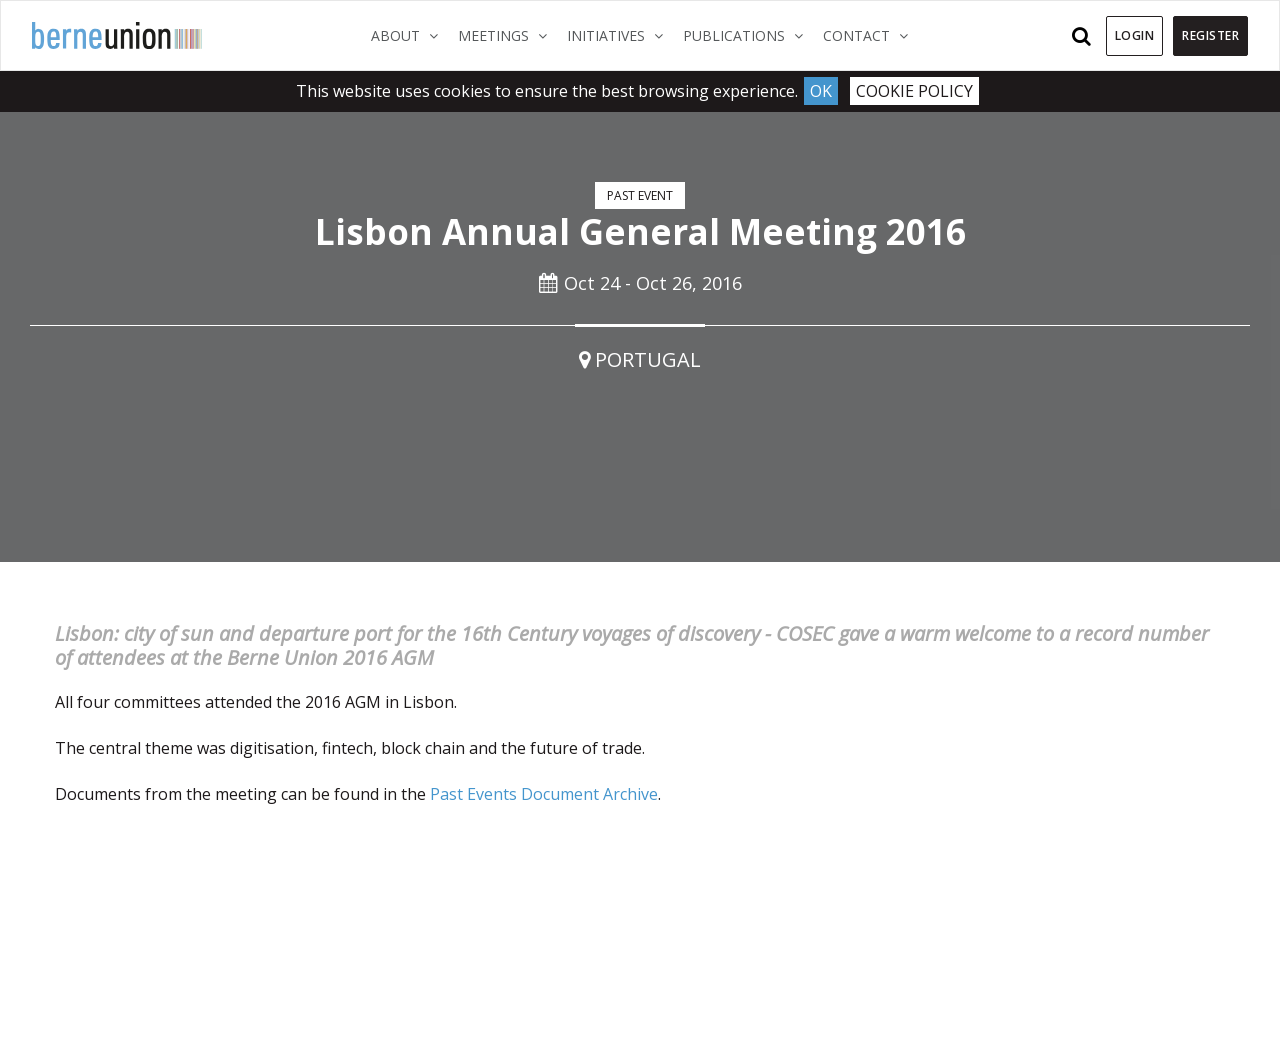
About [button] (409, 35)
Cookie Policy (914, 91)
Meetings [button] (507, 35)
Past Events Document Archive (544, 794)
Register (1210, 35)
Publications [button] (748, 35)
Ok (821, 91)
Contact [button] (870, 35)
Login (1135, 35)
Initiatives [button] (620, 35)
